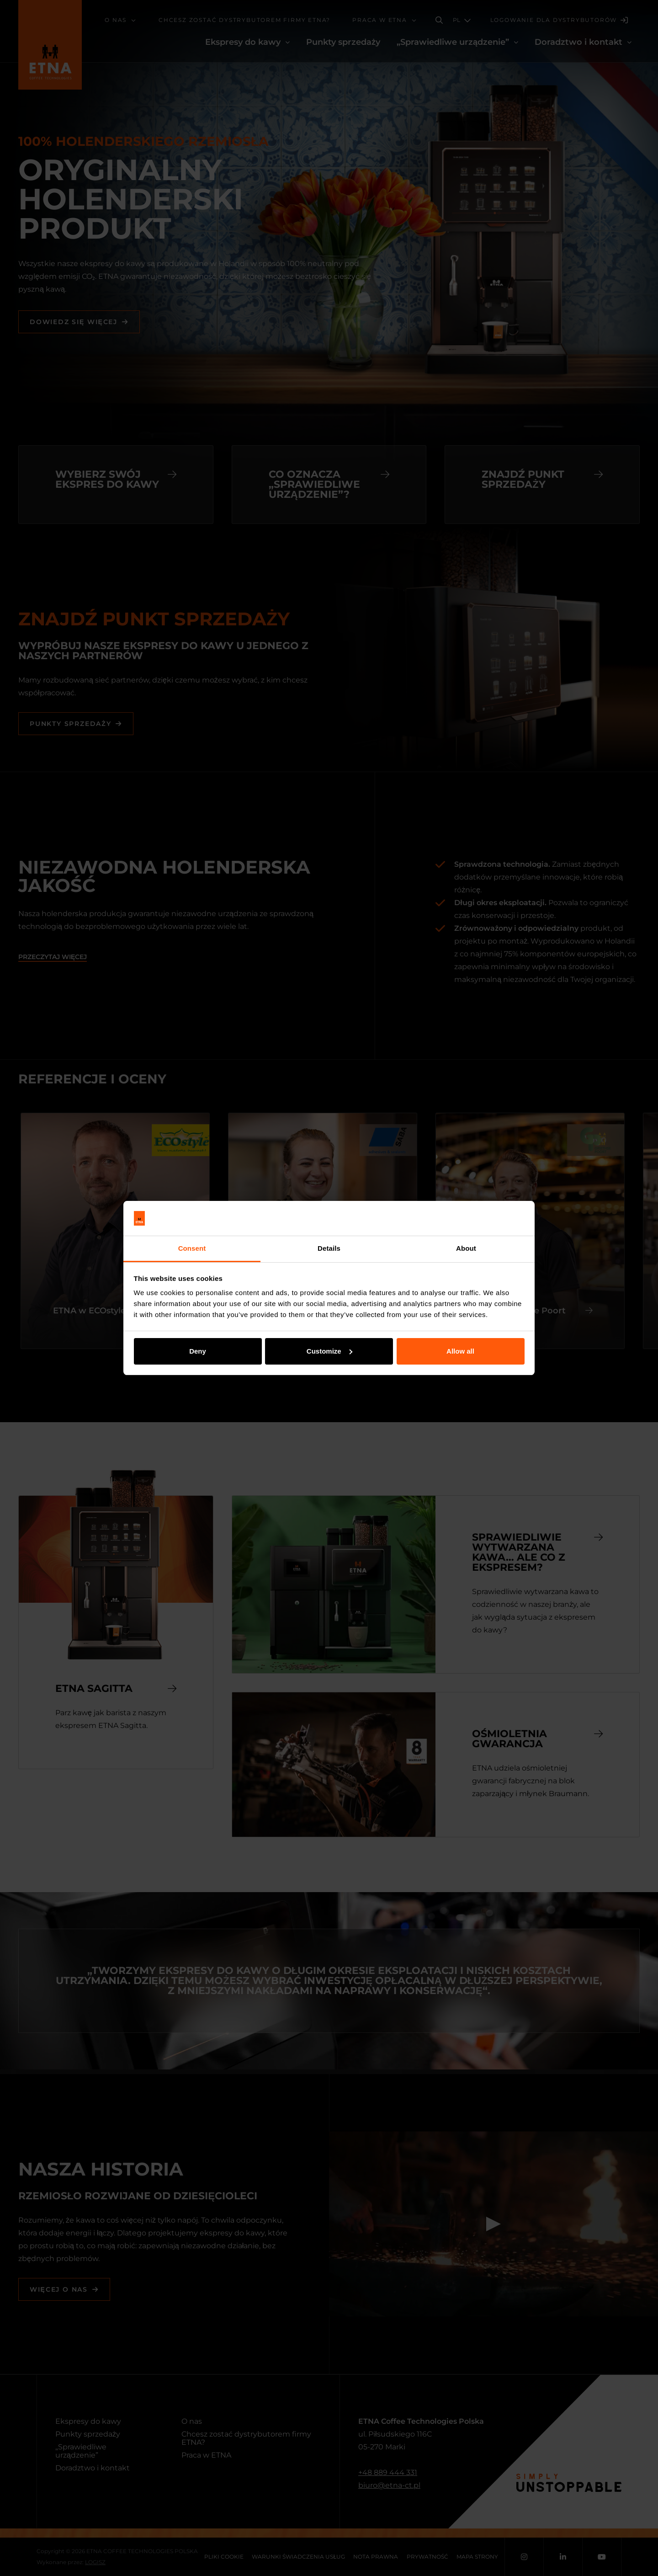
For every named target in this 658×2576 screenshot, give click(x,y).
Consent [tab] (192, 1248)
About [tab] (466, 1248)
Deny (197, 1351)
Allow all (460, 1351)
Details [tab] (329, 1248)
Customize (329, 1351)
